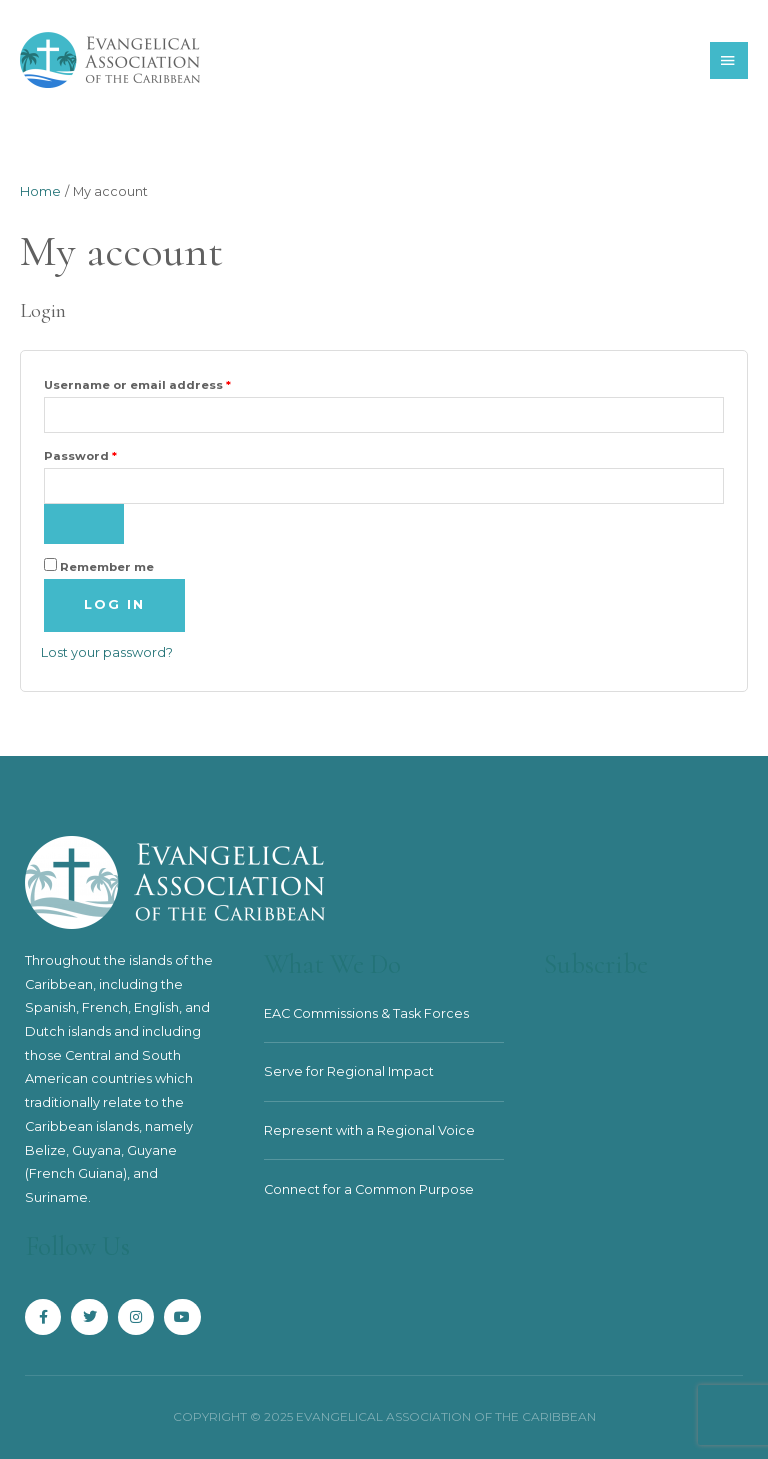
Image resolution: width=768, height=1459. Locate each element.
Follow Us (77, 1246)
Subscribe (596, 964)
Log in (114, 604)
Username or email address (167, 383)
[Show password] (84, 524)
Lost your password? (107, 652)
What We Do (332, 964)
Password (110, 454)
